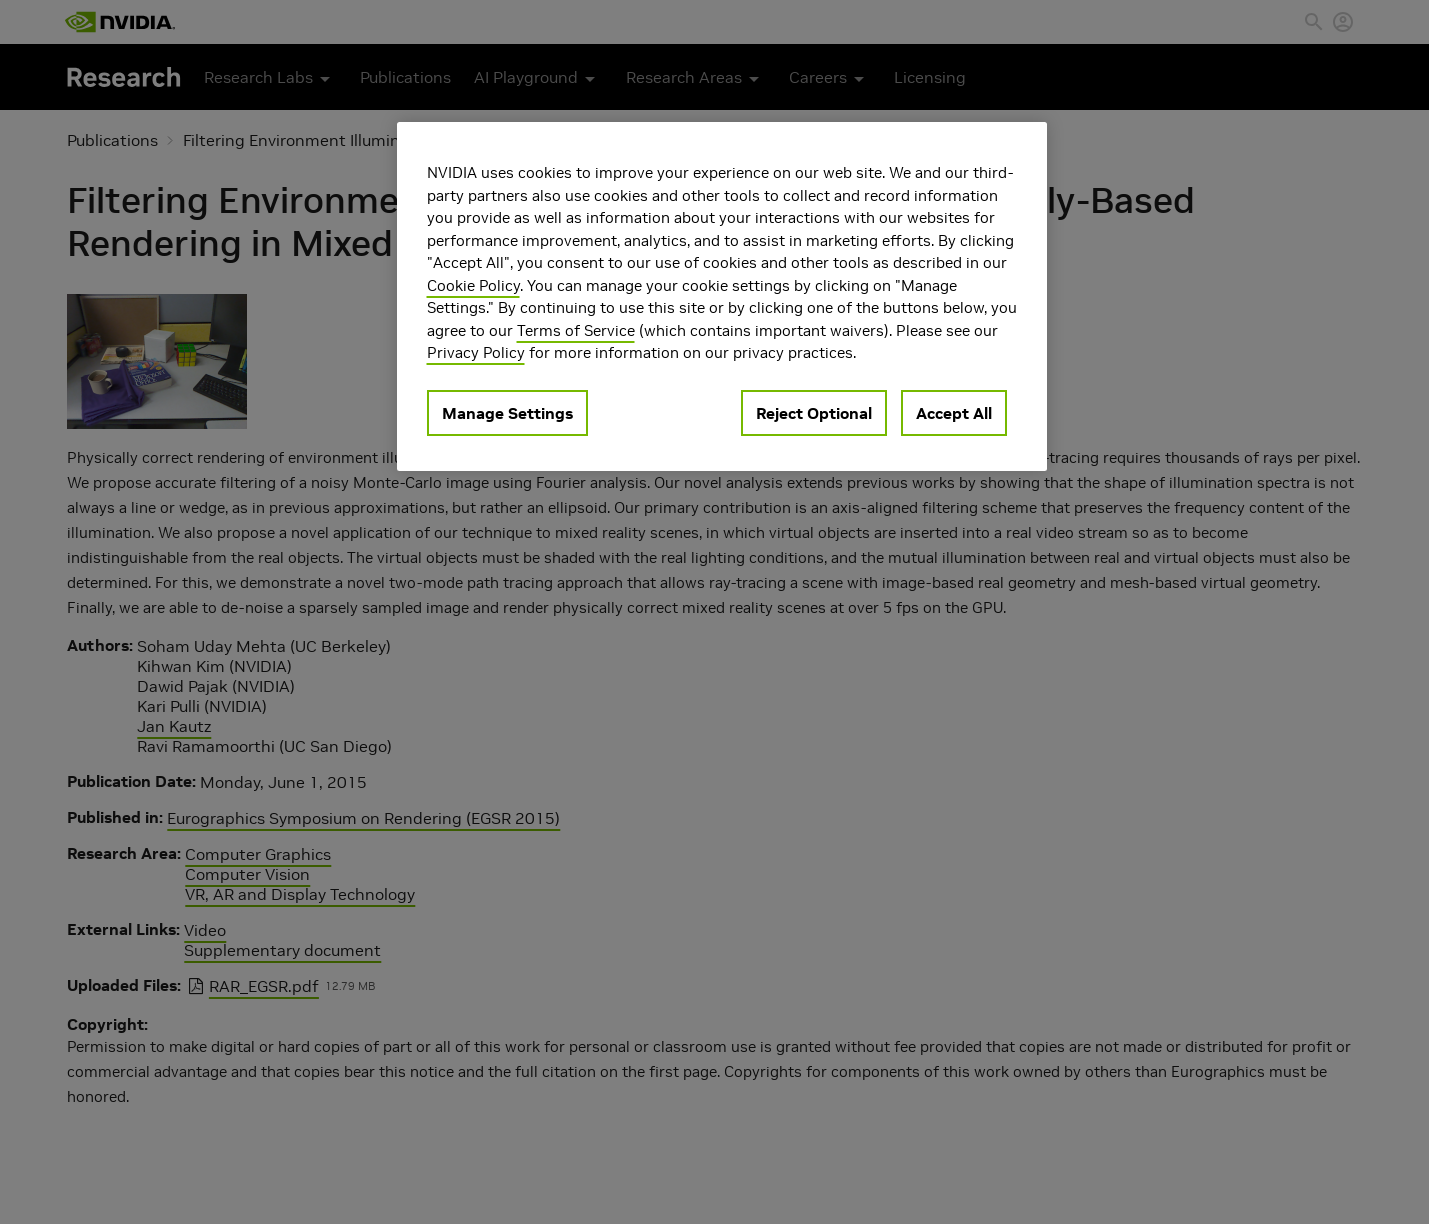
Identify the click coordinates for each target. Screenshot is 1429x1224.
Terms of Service (576, 330)
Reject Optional (814, 413)
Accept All (954, 413)
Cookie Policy (473, 285)
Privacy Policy (476, 352)
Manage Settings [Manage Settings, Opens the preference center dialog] (507, 413)
